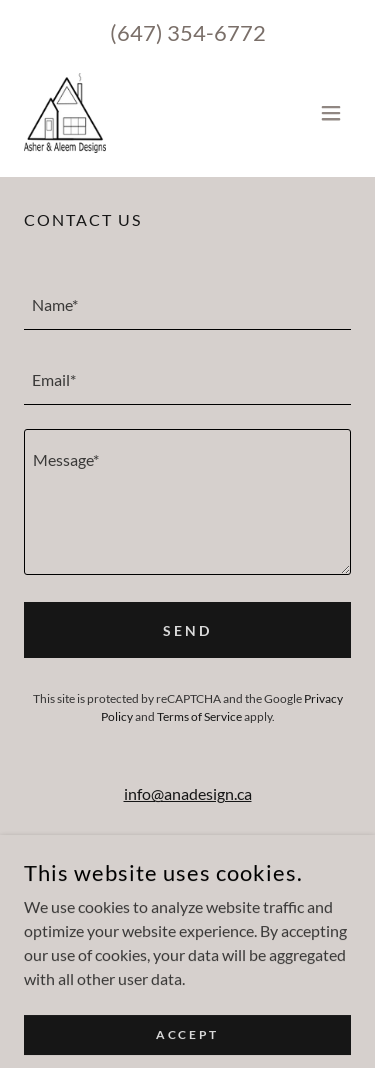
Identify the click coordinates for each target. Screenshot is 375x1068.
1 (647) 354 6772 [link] (192, 857)
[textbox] (187, 304)
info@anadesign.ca (188, 793)
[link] (65, 113)
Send (187, 630)
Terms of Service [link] (199, 716)
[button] (331, 113)
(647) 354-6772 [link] (188, 32)
